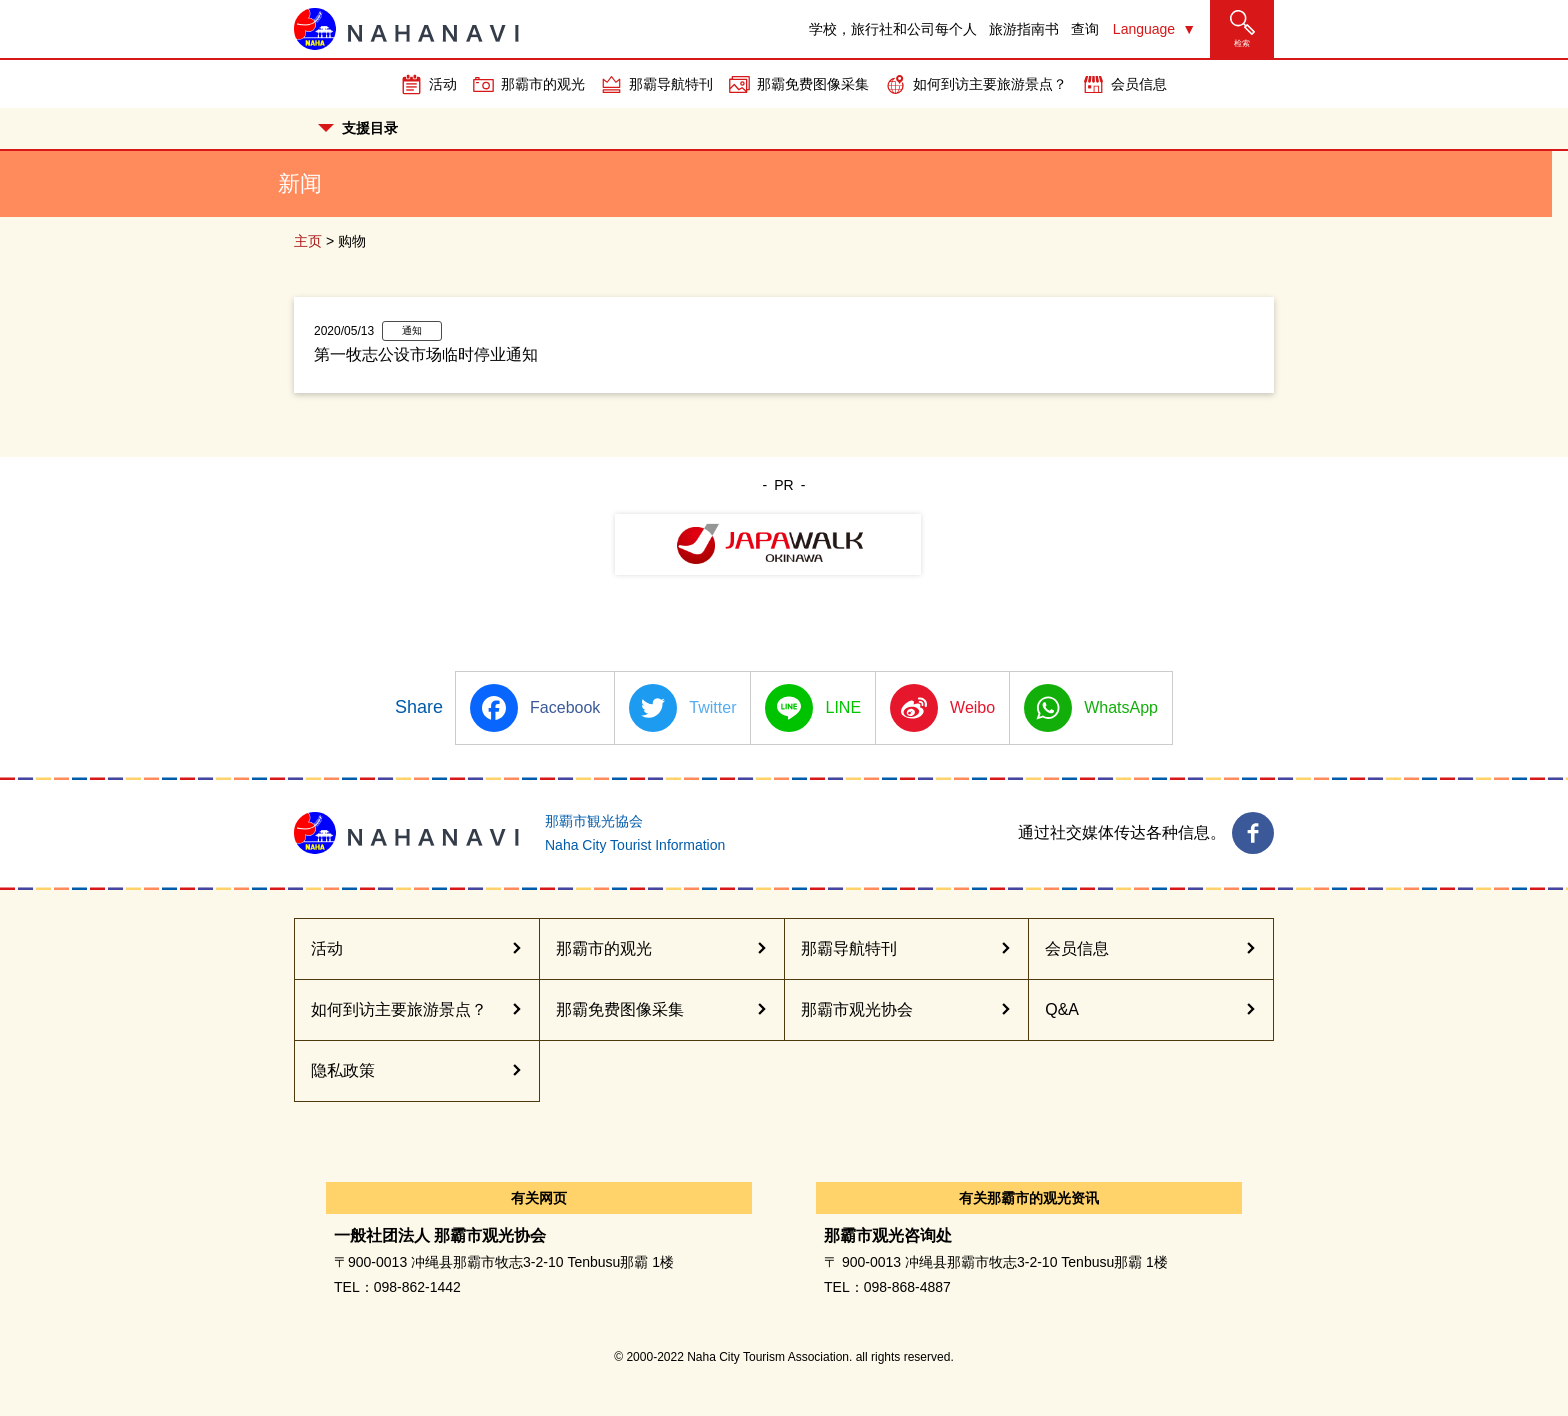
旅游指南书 (1024, 29)
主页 (308, 241)
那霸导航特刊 (671, 84)
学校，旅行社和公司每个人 (893, 29)
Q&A (1062, 1009)
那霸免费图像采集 (813, 84)
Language (1144, 29)
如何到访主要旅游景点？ (990, 84)
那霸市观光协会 (857, 1009)
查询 (1085, 29)
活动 (443, 84)
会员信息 (1139, 84)
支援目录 (358, 128)
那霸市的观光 (543, 84)
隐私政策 (343, 1070)
